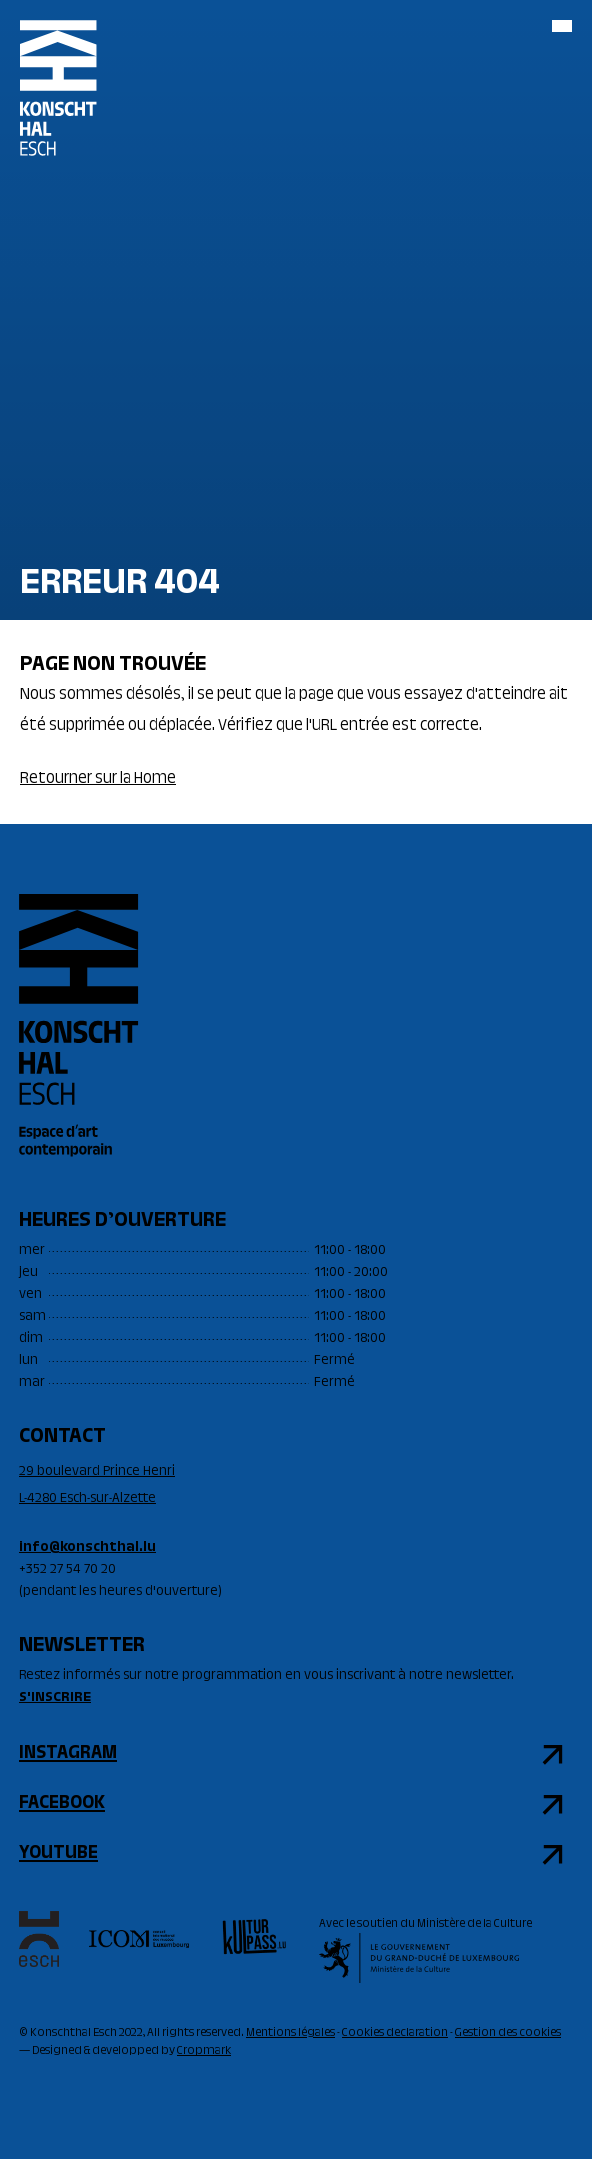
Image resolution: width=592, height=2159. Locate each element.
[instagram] (296, 1754)
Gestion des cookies (508, 2033)
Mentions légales (290, 2033)
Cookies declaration (395, 2033)
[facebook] (296, 1804)
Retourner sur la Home (98, 779)
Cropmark (204, 2051)
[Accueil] (58, 105)
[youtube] (296, 1854)
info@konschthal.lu (87, 1548)
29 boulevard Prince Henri (97, 1472)
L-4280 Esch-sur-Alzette (87, 1499)
